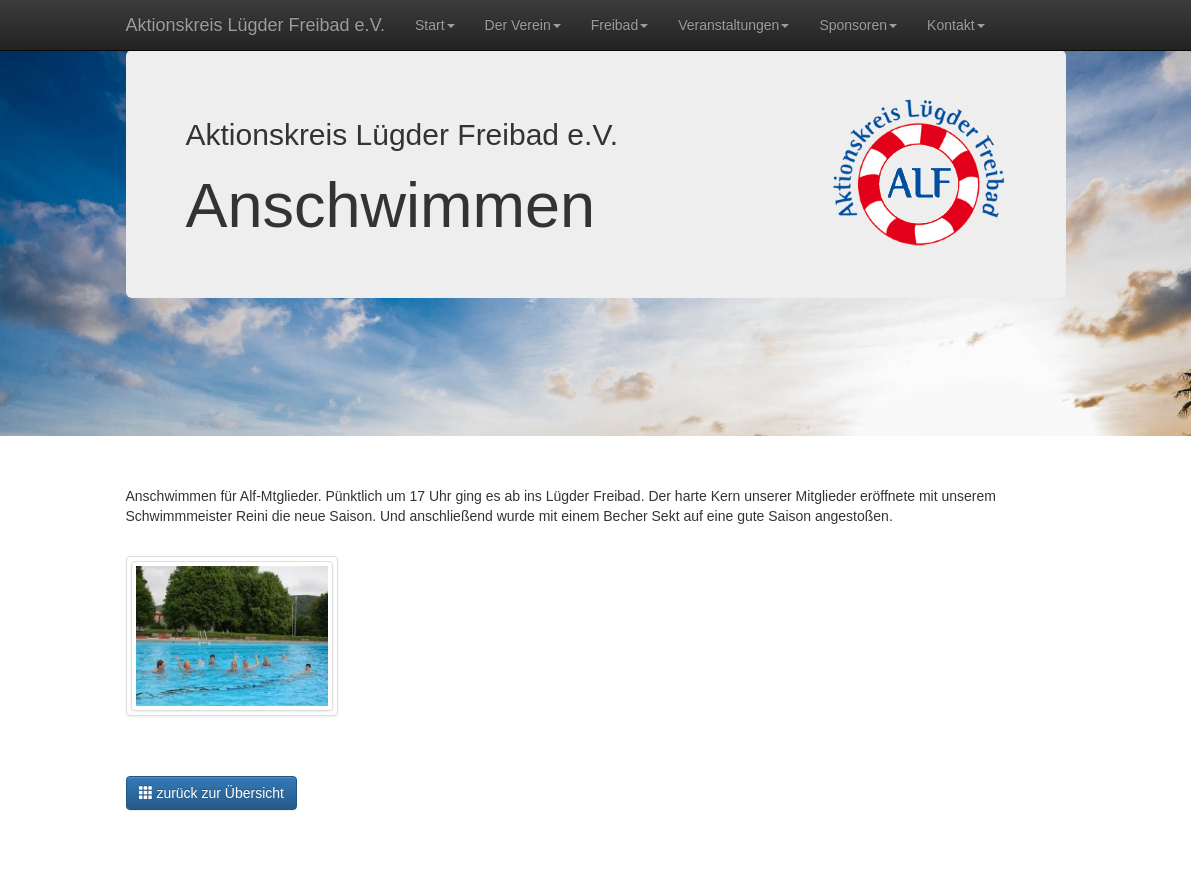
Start (435, 25)
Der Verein (523, 25)
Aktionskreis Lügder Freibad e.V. (255, 25)
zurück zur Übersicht (211, 793)
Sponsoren (858, 25)
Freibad (619, 25)
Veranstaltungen (733, 25)
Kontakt (955, 25)
